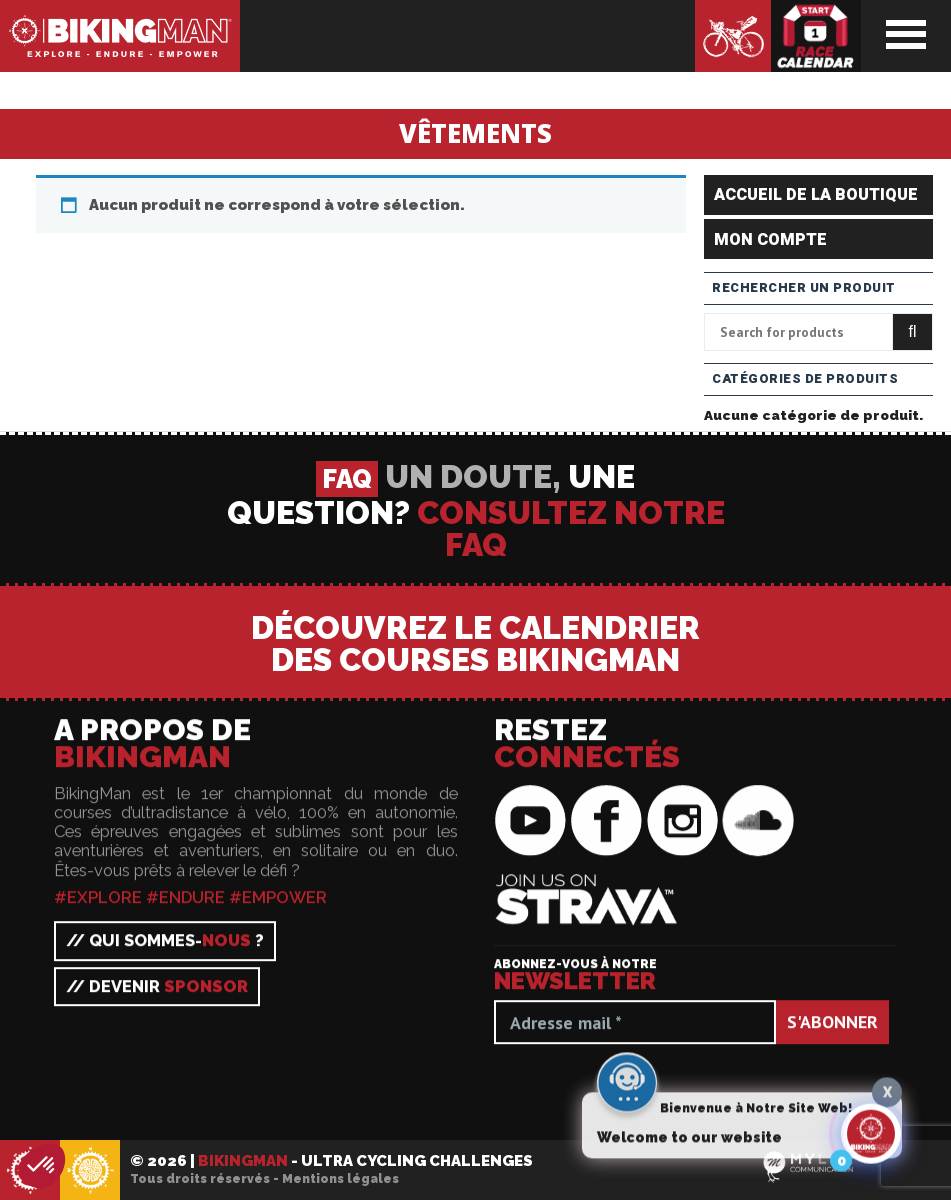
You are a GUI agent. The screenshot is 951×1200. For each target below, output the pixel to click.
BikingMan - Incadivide (90, 1171)
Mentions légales (340, 1179)
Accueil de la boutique (816, 195)
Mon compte (770, 240)
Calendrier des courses (816, 36)
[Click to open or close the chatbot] (871, 1136)
